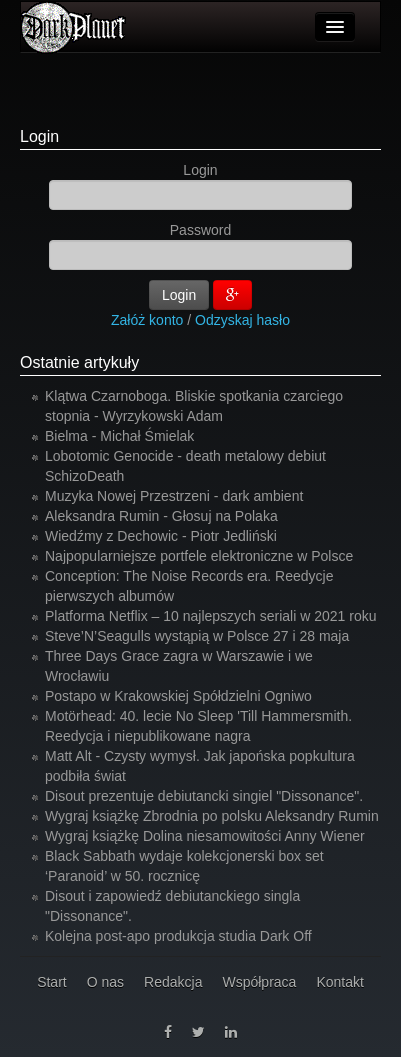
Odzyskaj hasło (242, 320)
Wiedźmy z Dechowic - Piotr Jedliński (161, 536)
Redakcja (173, 982)
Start (52, 982)
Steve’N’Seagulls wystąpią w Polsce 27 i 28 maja (197, 636)
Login (39, 136)
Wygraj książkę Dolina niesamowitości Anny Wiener (205, 836)
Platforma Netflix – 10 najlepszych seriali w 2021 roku (211, 616)
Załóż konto (147, 320)
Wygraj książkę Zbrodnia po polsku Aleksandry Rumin (212, 816)
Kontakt (339, 982)
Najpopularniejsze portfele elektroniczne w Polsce (199, 556)
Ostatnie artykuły (79, 362)
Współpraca (259, 982)
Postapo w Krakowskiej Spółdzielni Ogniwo (178, 696)
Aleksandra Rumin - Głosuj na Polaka (161, 516)
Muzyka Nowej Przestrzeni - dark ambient (174, 496)
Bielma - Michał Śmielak (119, 436)
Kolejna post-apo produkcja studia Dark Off (178, 936)
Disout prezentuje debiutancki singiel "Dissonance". (204, 796)
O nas (105, 982)
